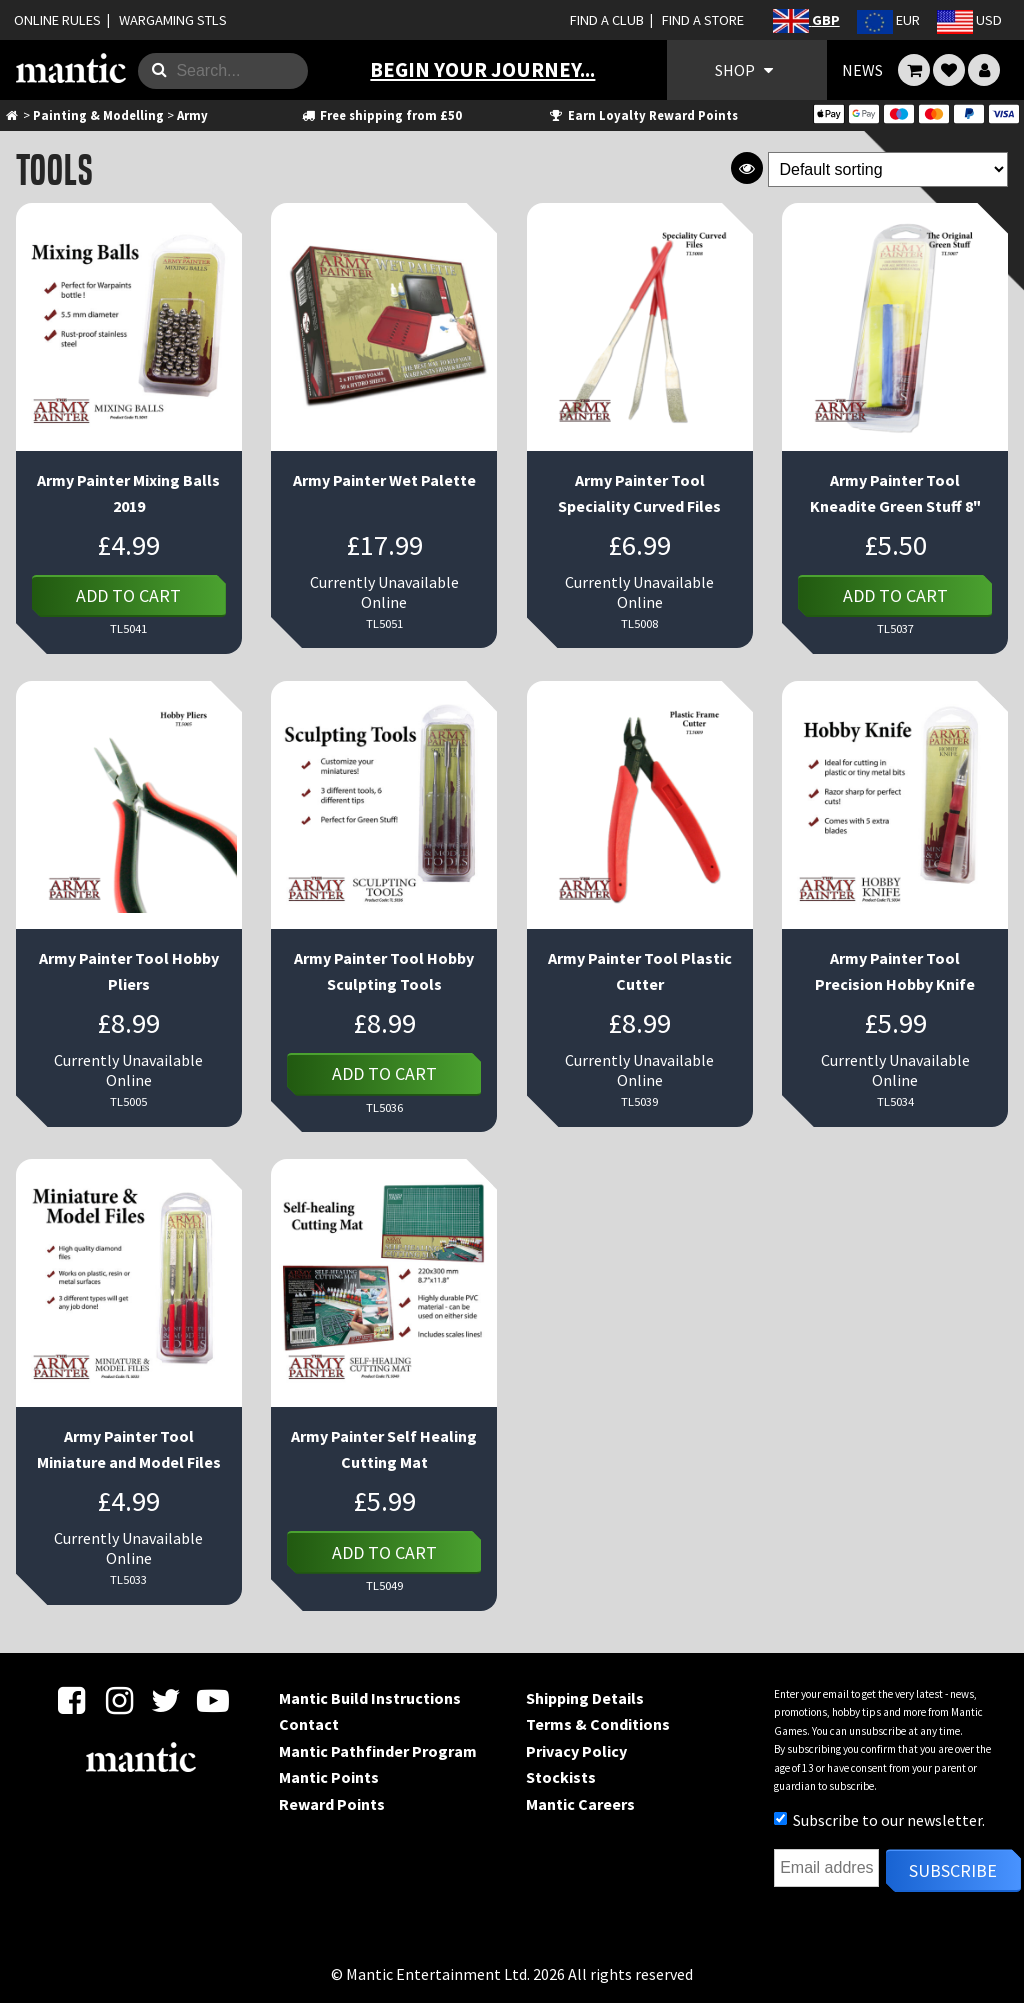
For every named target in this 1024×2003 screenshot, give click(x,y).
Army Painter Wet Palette (384, 480)
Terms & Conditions (598, 1724)
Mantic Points (329, 1777)
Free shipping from (380, 115)
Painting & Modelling (98, 115)
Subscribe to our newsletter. (879, 1820)
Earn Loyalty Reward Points (642, 115)
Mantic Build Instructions (370, 1698)
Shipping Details (585, 1698)
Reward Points (332, 1804)
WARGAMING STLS (173, 20)
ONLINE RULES (57, 20)
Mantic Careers (580, 1804)
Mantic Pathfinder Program (378, 1751)
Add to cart (128, 595)
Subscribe (953, 1870)
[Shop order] (888, 169)
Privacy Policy (576, 1751)
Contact (309, 1724)
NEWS (862, 70)
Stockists (561, 1777)
